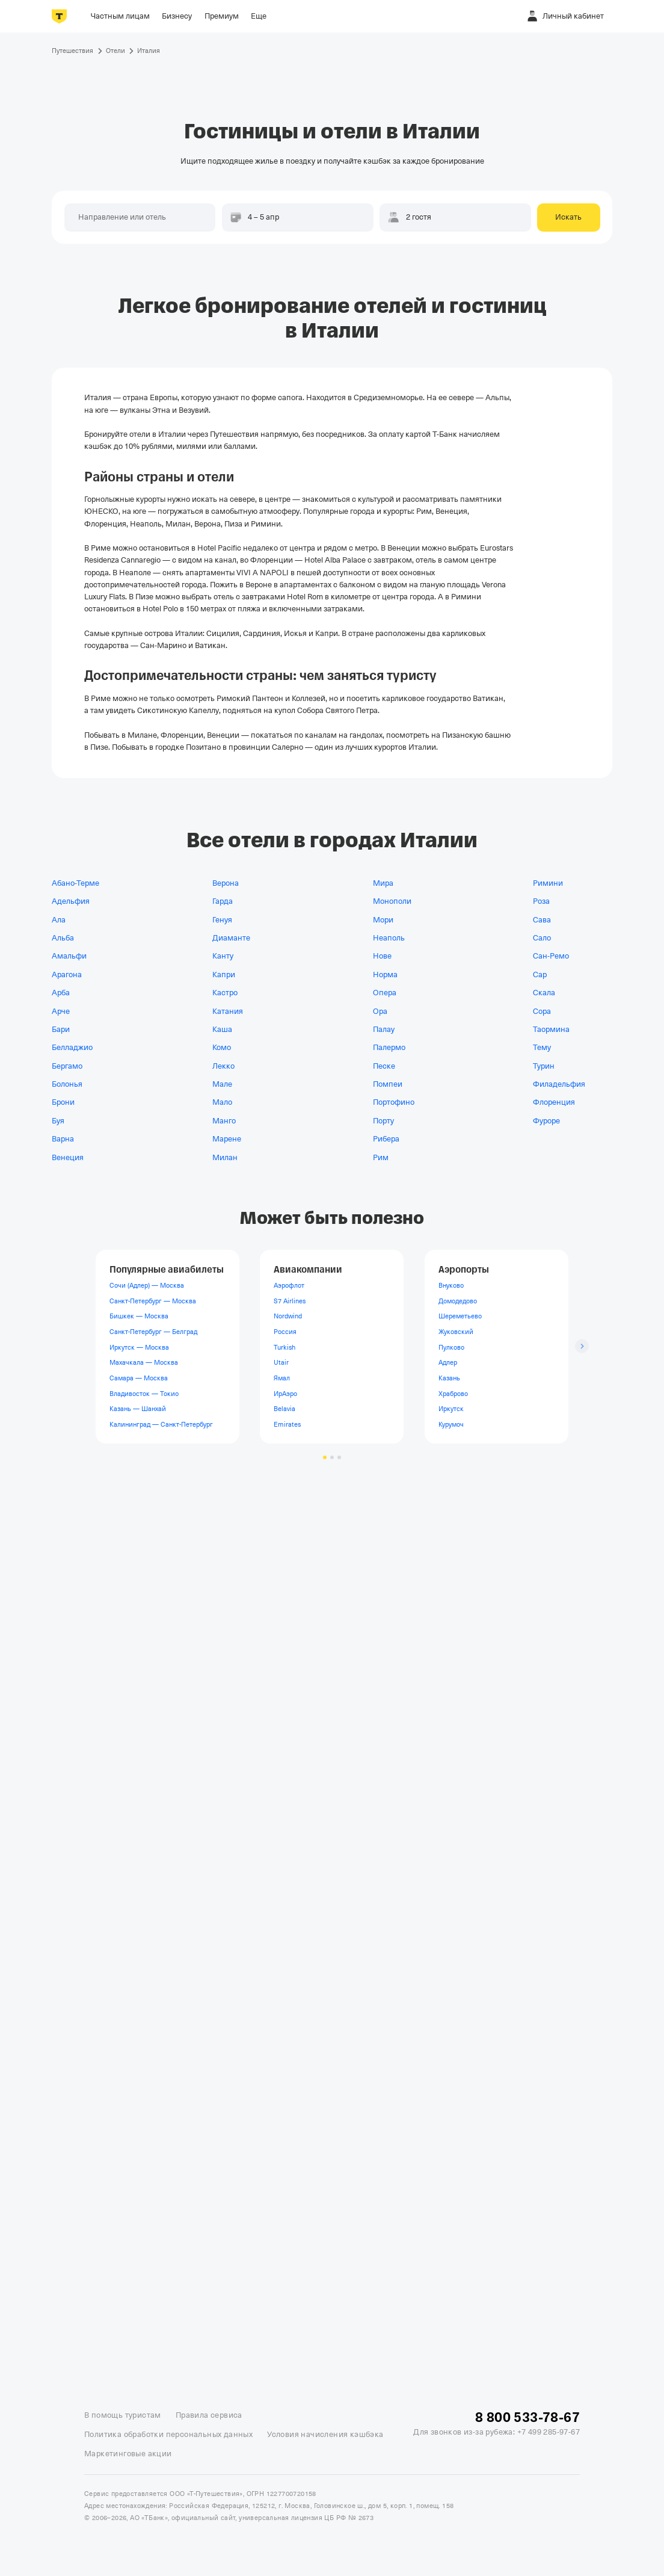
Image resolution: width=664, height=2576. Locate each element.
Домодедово (457, 1300)
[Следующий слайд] (582, 1346)
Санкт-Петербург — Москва (152, 1300)
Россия (285, 1331)
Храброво (453, 1393)
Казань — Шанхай (137, 1408)
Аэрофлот (289, 1285)
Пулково (451, 1346)
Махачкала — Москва (143, 1362)
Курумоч (451, 1423)
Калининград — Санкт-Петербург (161, 1423)
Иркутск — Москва (139, 1346)
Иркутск (451, 1408)
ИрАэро (285, 1393)
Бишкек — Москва (138, 1316)
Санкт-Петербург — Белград (153, 1331)
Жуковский (455, 1331)
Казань (449, 1377)
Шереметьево (460, 1316)
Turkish (284, 1346)
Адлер (447, 1362)
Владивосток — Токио (144, 1393)
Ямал (282, 1377)
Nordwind (288, 1316)
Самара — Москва (138, 1377)
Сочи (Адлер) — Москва (146, 1285)
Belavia (284, 1408)
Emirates (287, 1423)
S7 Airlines (290, 1300)
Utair (281, 1362)
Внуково (451, 1285)
